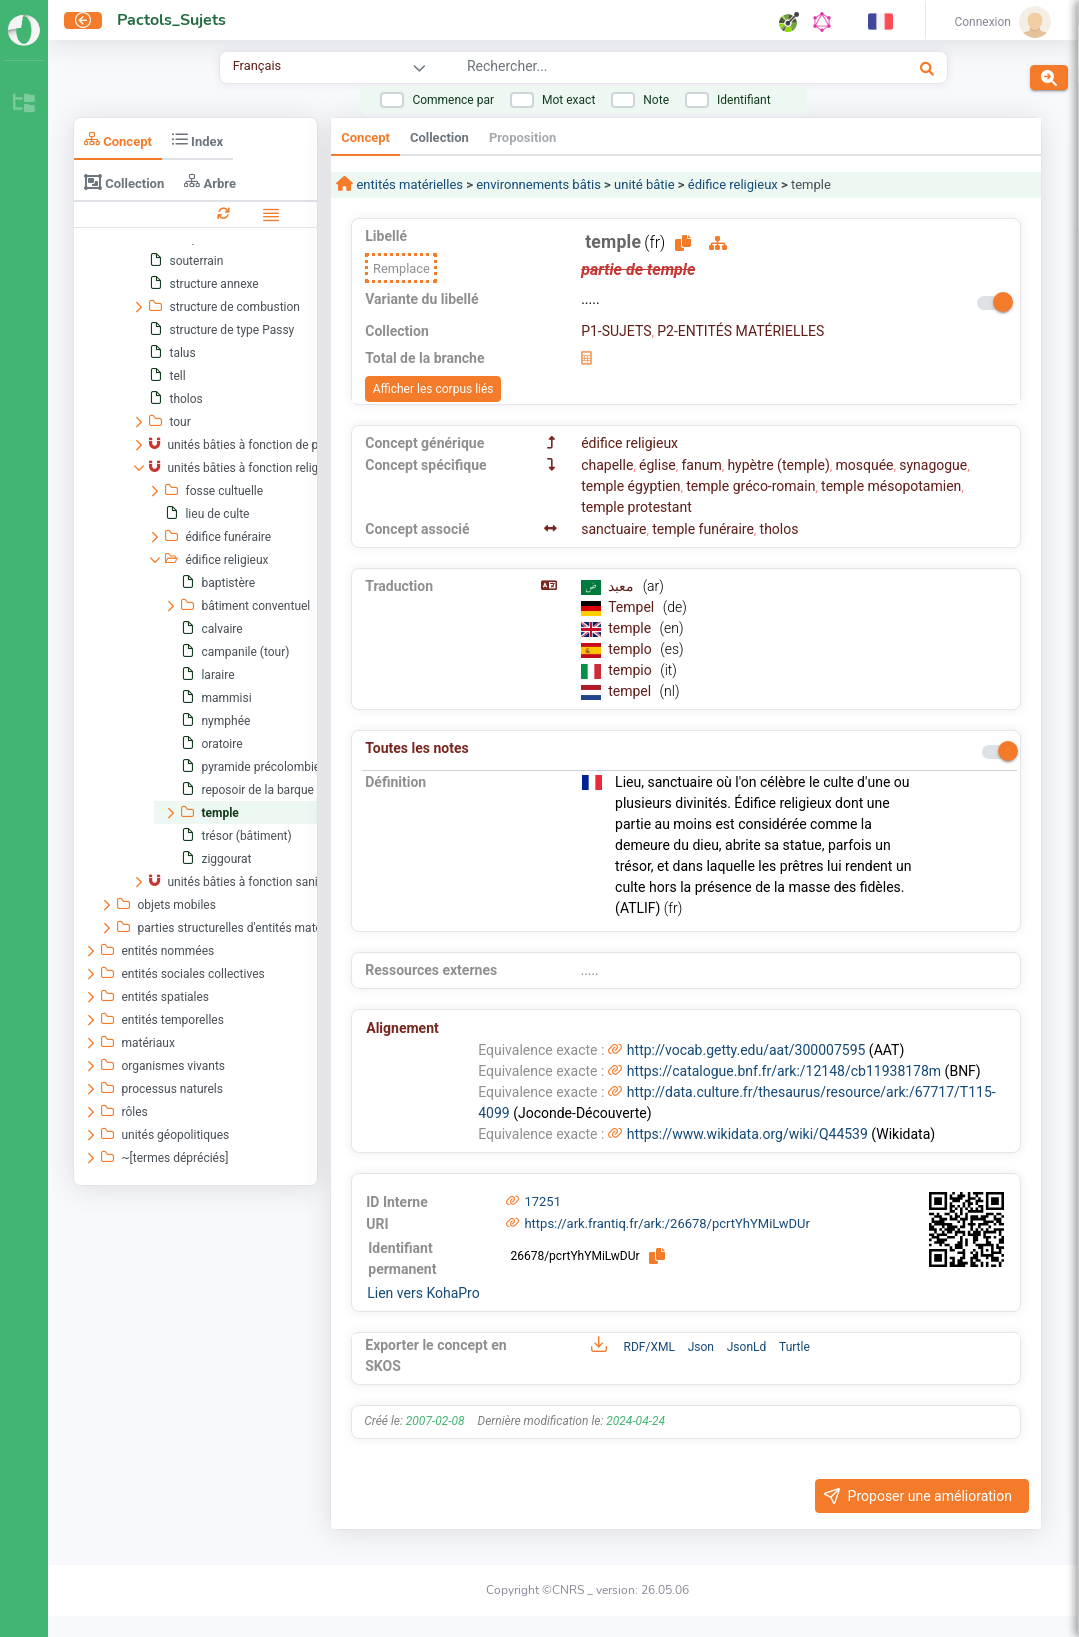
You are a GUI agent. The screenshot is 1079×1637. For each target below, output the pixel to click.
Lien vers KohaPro (423, 1293)
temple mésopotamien (891, 486)
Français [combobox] (257, 65)
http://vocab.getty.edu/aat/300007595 (746, 1050)
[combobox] (638, 69)
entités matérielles (408, 184)
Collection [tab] (124, 182)
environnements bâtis (538, 184)
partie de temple (638, 269)
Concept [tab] (118, 139)
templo (631, 649)
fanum (701, 465)
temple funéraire (703, 529)
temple (631, 628)
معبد (622, 586)
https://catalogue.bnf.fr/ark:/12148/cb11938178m (784, 1071)
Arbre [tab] (210, 181)
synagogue (933, 465)
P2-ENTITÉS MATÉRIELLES (740, 331)
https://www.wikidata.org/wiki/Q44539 (747, 1134)
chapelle (607, 465)
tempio (631, 670)
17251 (542, 1201)
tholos (779, 529)
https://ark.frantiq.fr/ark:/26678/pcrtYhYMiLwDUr (666, 1223)
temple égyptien (630, 486)
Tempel (633, 607)
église (657, 465)
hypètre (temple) (778, 465)
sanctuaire (613, 529)
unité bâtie (644, 184)
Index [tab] (197, 139)
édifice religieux (733, 184)
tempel (631, 691)
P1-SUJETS (616, 331)
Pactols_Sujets (171, 20)
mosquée (864, 465)
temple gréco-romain (750, 486)
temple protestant (636, 507)
